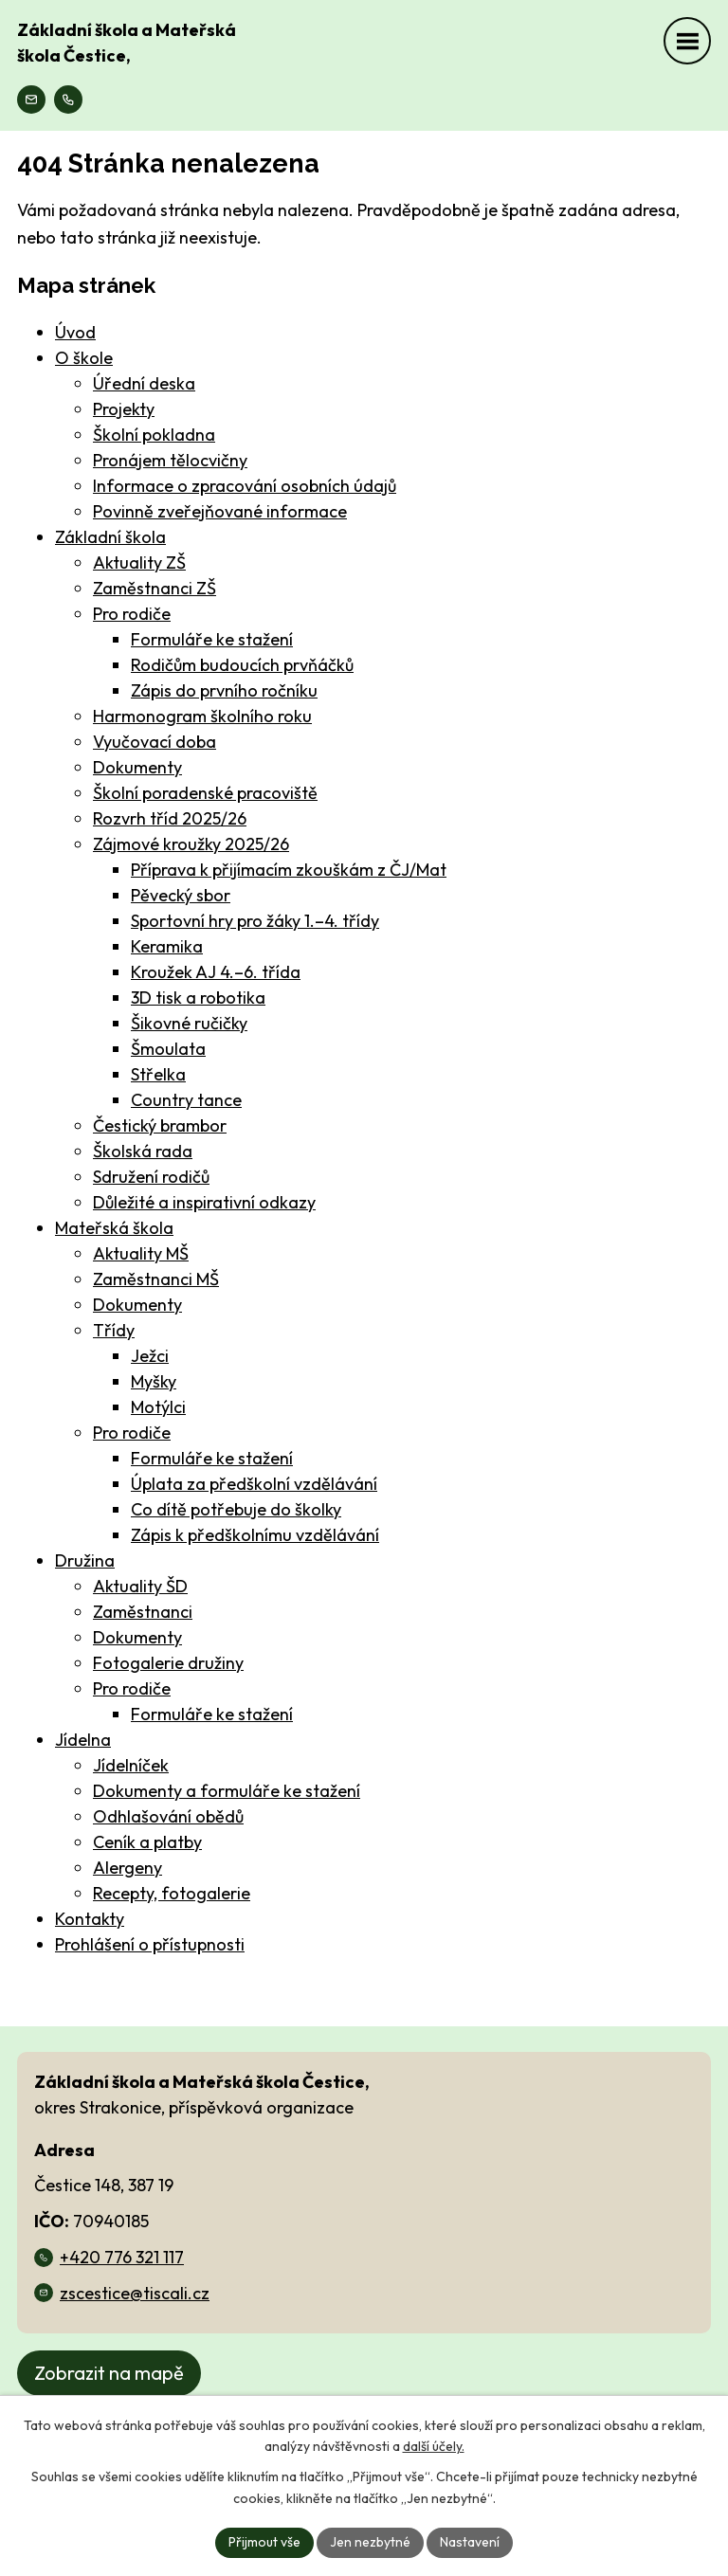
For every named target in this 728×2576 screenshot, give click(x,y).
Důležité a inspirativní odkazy (204, 1202)
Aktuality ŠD (140, 1586)
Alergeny (127, 1867)
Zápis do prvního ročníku (224, 690)
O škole (84, 358)
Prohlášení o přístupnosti (150, 1944)
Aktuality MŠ (141, 1253)
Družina (85, 1560)
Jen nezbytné (370, 2541)
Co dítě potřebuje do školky (236, 1509)
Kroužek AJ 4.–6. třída (215, 972)
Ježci (150, 1356)
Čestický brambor (160, 1125)
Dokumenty (137, 767)
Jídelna (83, 1740)
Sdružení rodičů (151, 1177)
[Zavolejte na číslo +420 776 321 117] (68, 99)
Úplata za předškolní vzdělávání (254, 1484)
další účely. (433, 2447)
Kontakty (89, 1919)
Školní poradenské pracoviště (205, 793)
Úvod (75, 332)
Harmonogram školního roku (202, 716)
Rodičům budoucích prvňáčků (242, 665)
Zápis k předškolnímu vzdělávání (255, 1535)
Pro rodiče (132, 614)
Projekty (124, 409)
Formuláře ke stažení (212, 639)
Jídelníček (131, 1765)
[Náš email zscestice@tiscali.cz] (31, 99)
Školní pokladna (154, 434)
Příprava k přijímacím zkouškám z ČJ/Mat (288, 869)
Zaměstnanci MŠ (156, 1279)
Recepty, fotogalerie (171, 1893)
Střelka (158, 1074)
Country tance (186, 1100)
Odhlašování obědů (168, 1816)
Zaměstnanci (142, 1612)
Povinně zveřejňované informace (220, 511)
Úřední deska (144, 383)
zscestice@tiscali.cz (134, 2293)
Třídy (114, 1330)
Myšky (153, 1381)
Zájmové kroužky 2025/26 (191, 844)
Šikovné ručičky (189, 1023)
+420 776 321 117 (122, 2257)
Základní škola (110, 537)
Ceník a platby (147, 1842)
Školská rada (142, 1151)
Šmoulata (168, 1049)
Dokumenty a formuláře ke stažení (226, 1791)
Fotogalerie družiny (168, 1663)
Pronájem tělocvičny (170, 460)
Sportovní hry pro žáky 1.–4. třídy (255, 921)
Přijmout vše (264, 2541)
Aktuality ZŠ (139, 562)
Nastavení (470, 2541)
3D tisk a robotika (198, 997)
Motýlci (158, 1407)
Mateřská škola (114, 1228)
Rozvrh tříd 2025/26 (169, 818)
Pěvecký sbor (180, 895)
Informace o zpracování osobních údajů (244, 486)
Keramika (167, 946)
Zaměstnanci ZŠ (154, 588)
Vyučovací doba (154, 742)
